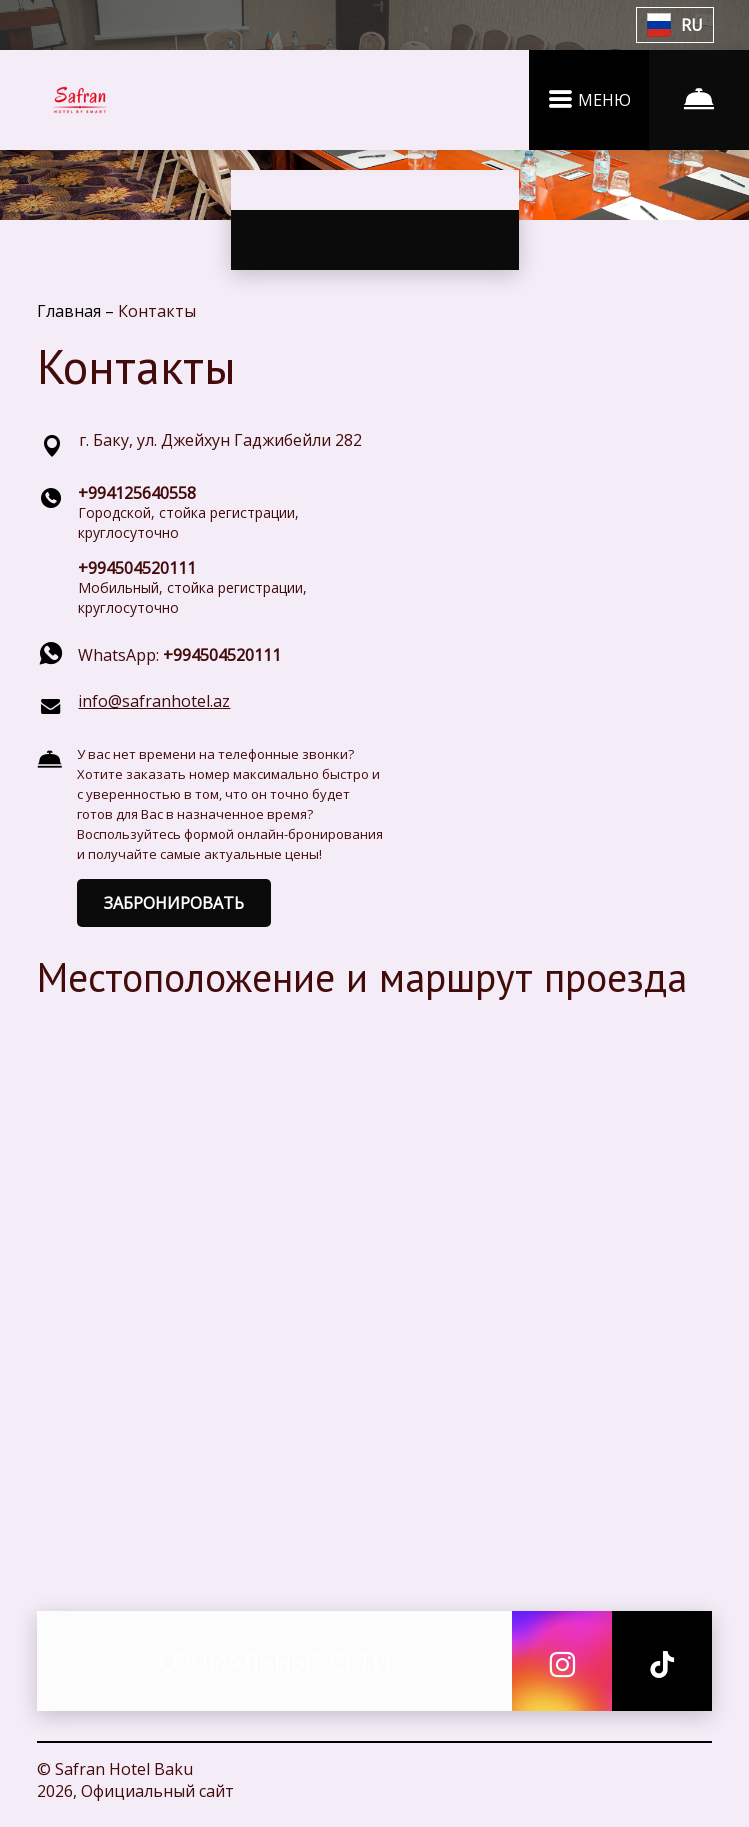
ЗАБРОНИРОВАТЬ (174, 903)
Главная (71, 311)
